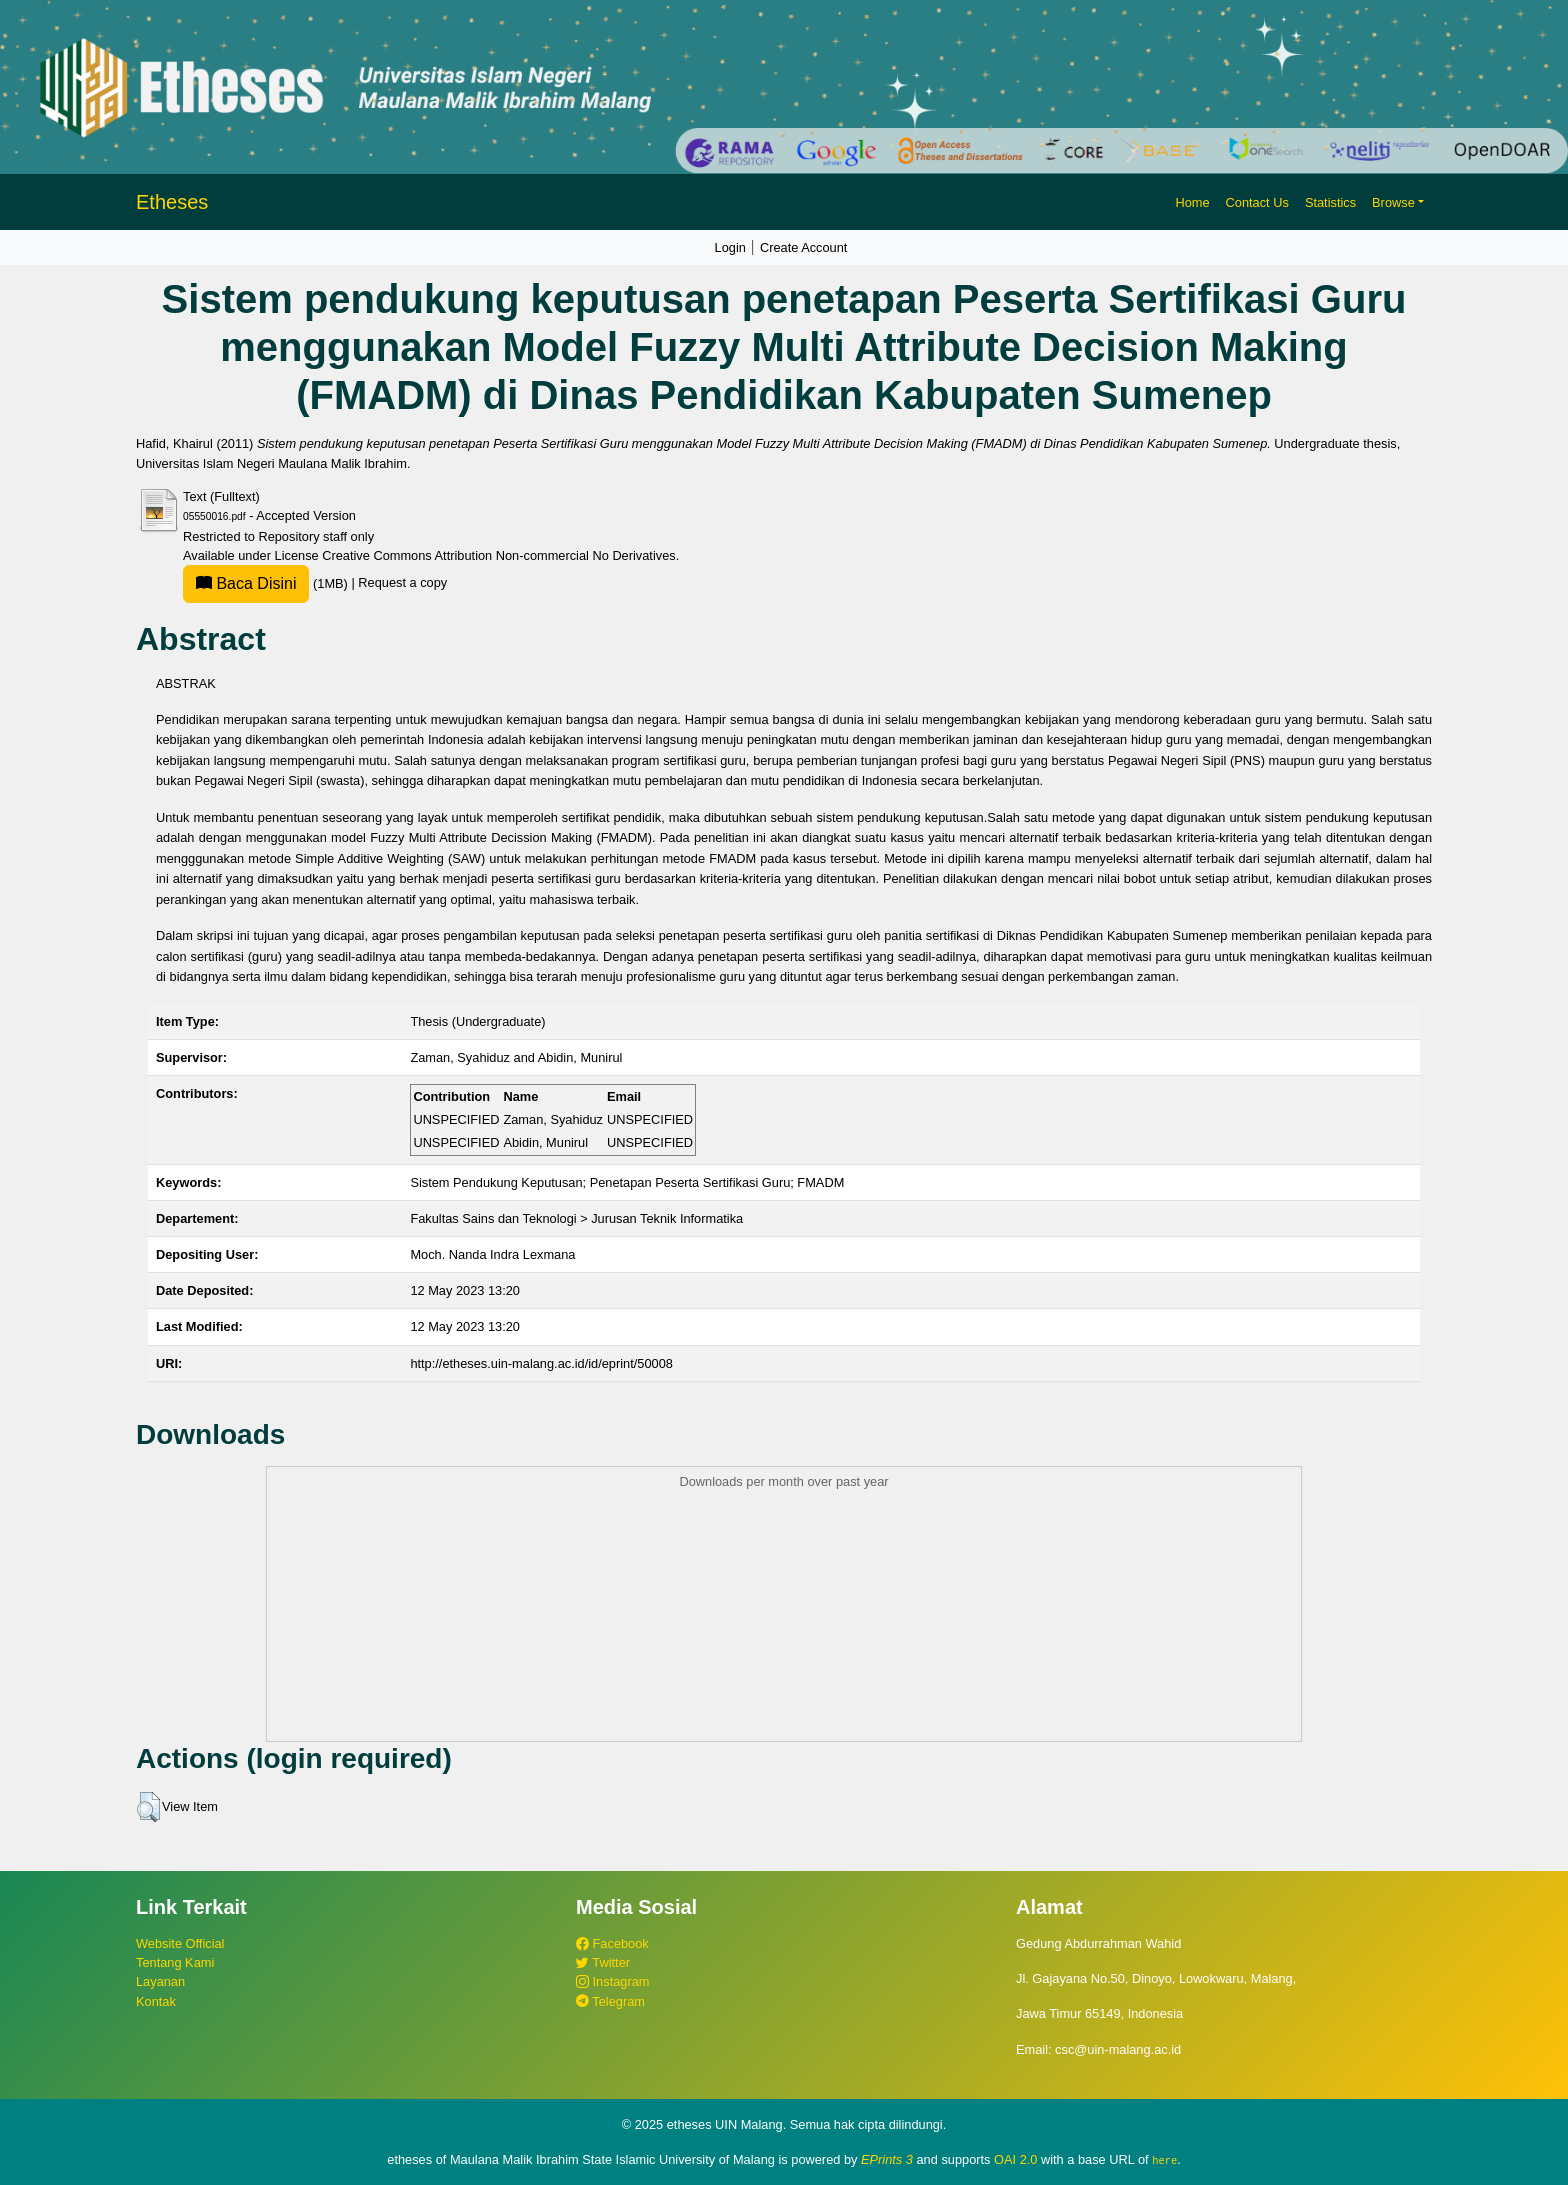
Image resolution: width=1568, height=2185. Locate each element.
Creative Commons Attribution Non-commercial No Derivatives (498, 555)
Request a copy (402, 583)
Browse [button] (1393, 202)
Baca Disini (246, 583)
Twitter (603, 1962)
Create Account (804, 247)
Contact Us (1257, 202)
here (1164, 2160)
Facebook (612, 1943)
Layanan (160, 1981)
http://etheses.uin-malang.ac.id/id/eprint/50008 (541, 1363)
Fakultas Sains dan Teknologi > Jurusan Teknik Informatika (576, 1218)
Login (730, 247)
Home (1192, 202)
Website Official (180, 1943)
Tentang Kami (175, 1962)
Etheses (172, 202)
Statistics (1330, 202)
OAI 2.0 (1015, 2159)
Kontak (156, 2001)
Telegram (610, 2001)
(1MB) (267, 583)
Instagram (612, 1981)
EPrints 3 (887, 2159)
